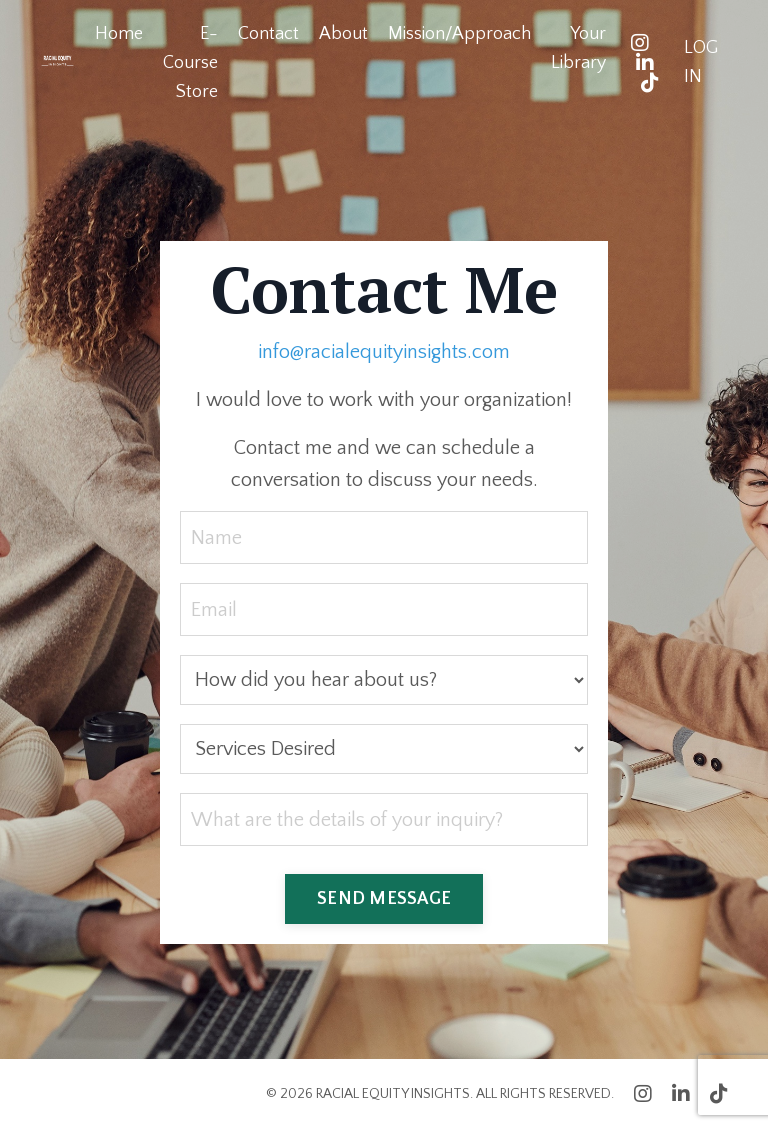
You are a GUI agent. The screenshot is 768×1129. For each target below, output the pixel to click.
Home (119, 34)
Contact (268, 34)
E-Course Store (190, 63)
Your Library (578, 48)
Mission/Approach (459, 34)
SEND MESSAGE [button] (384, 899)
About (343, 34)
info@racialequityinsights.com (384, 352)
